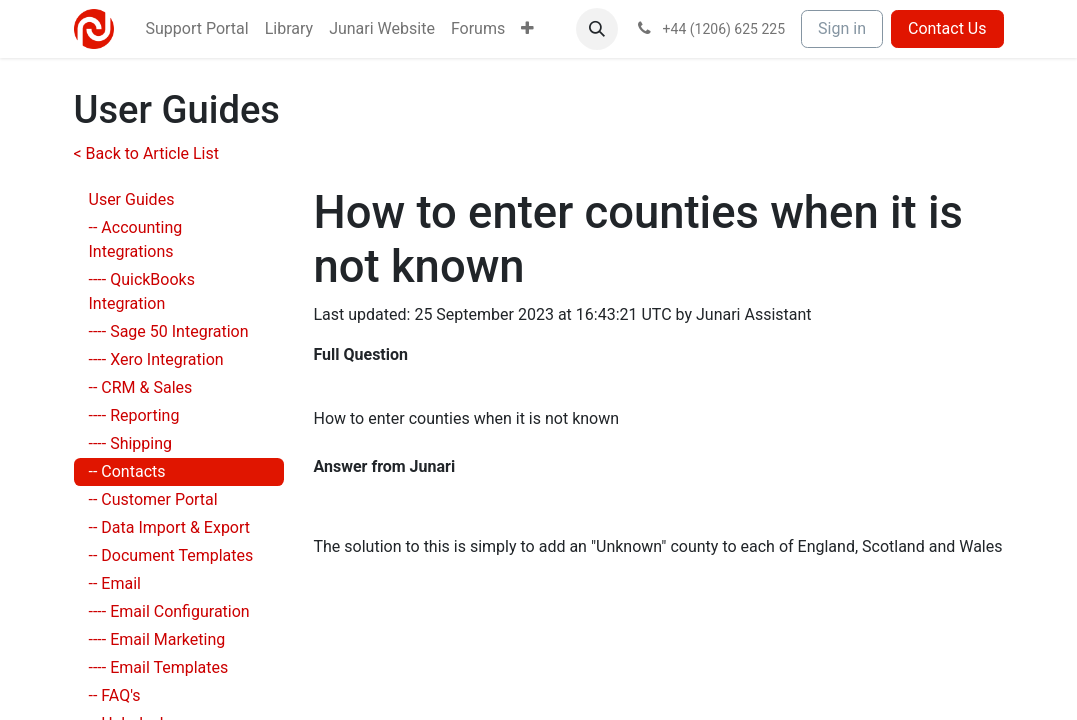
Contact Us (947, 28)
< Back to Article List (147, 153)
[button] (597, 29)
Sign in (842, 28)
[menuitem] (197, 29)
